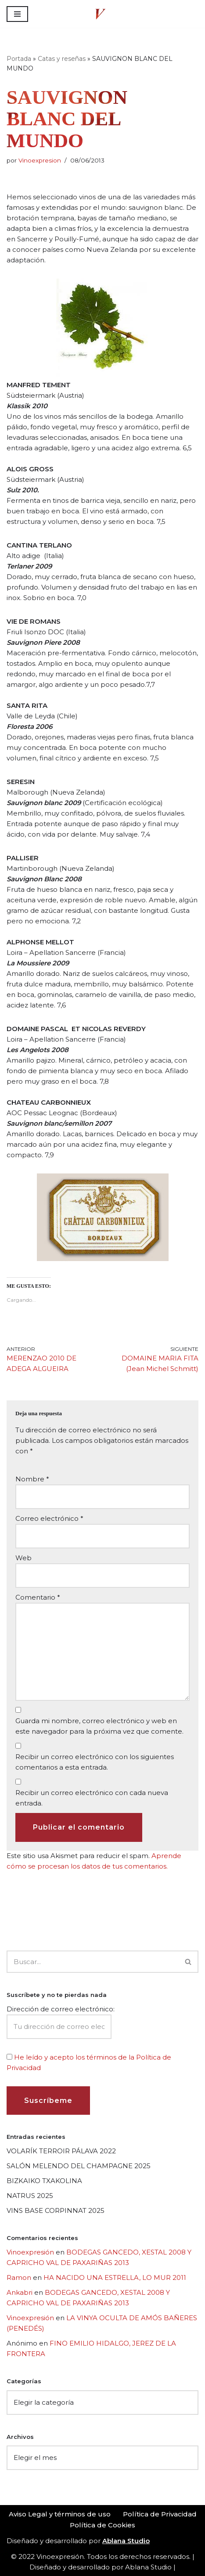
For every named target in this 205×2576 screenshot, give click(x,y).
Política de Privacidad (160, 2514)
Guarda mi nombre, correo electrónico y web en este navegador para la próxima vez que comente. (99, 1726)
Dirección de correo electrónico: (61, 2022)
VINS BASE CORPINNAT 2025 (55, 2210)
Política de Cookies (102, 2525)
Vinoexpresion (39, 160)
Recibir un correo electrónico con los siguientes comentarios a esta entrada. (94, 1762)
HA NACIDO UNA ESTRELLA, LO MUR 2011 (114, 2277)
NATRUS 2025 (30, 2195)
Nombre (32, 1479)
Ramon (19, 2277)
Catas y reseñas (62, 59)
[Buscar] (93, 1962)
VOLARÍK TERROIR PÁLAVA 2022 (61, 2151)
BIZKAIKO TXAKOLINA (44, 2181)
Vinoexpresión (30, 2252)
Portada (19, 59)
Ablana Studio (148, 2567)
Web (23, 1558)
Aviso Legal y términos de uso (60, 2514)
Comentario (37, 1597)
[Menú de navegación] (17, 14)
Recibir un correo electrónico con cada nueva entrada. (91, 1797)
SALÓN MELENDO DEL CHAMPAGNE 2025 (79, 2166)
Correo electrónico (49, 1518)
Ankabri (19, 2292)
